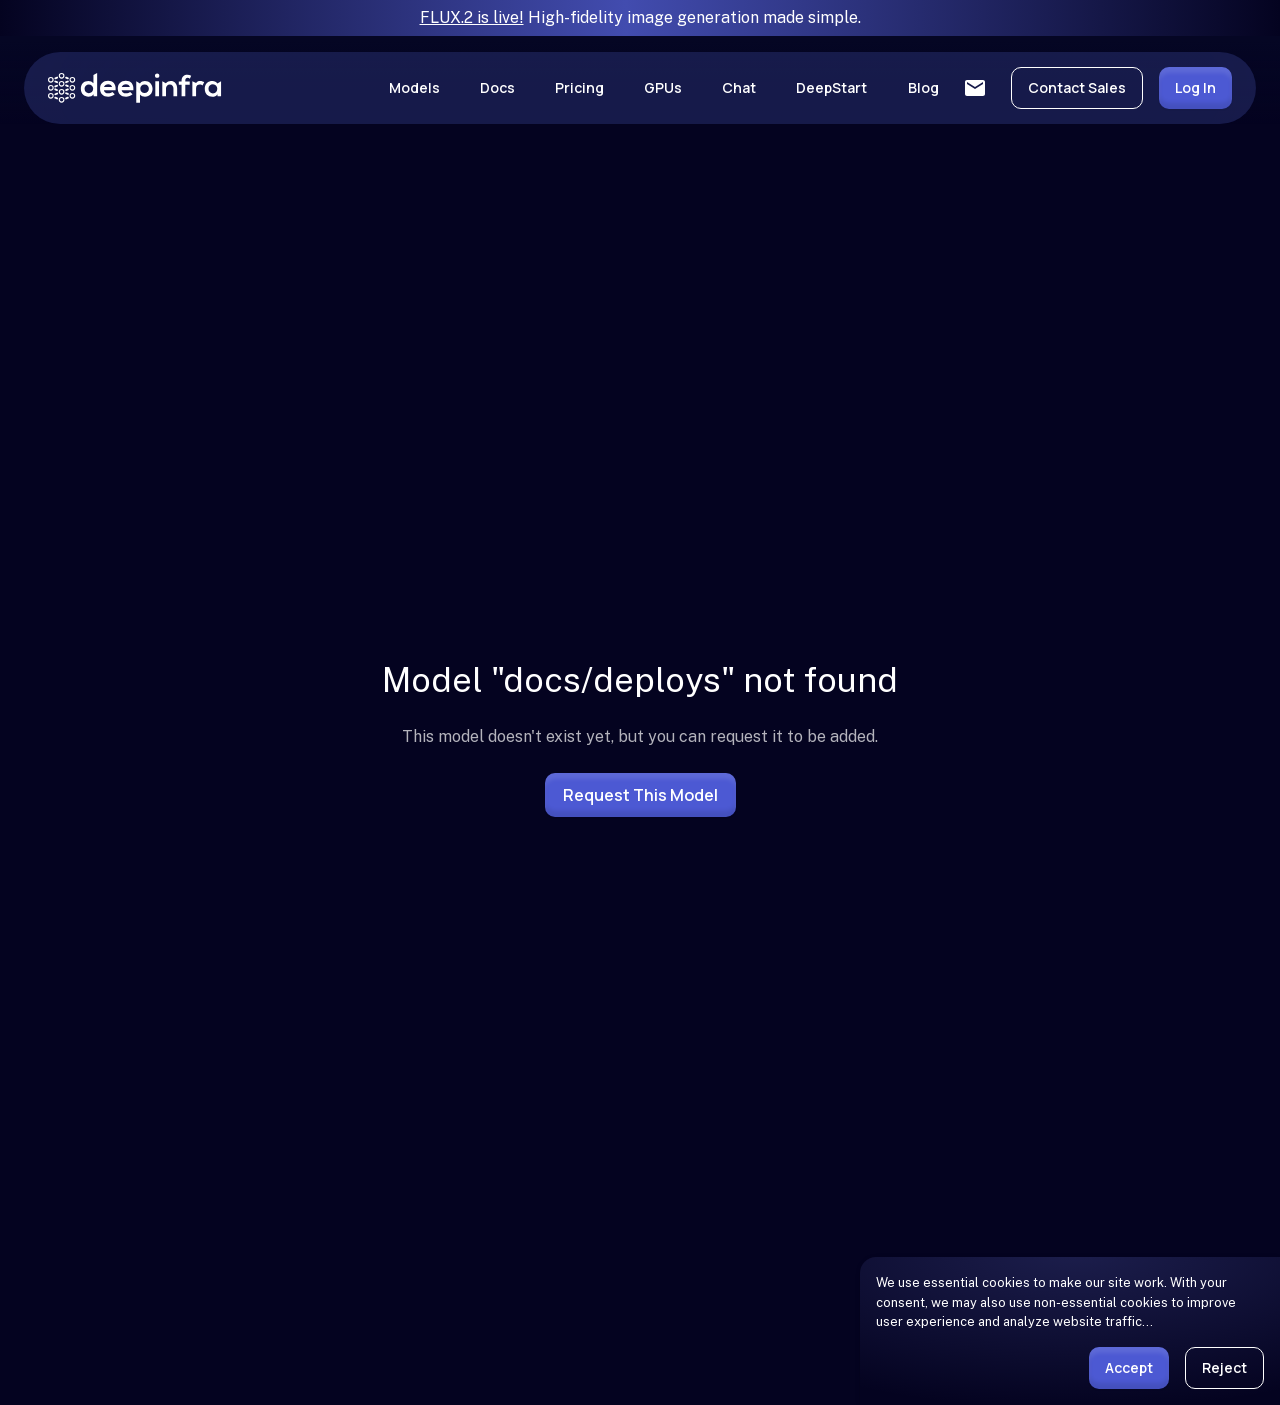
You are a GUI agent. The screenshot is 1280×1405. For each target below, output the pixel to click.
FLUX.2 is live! (472, 17)
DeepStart (831, 87)
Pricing (579, 87)
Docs (497, 87)
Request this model (640, 795)
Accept (1129, 1367)
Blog (923, 87)
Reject (1224, 1367)
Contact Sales (1077, 87)
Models (414, 87)
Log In (1195, 87)
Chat (739, 87)
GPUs (663, 87)
